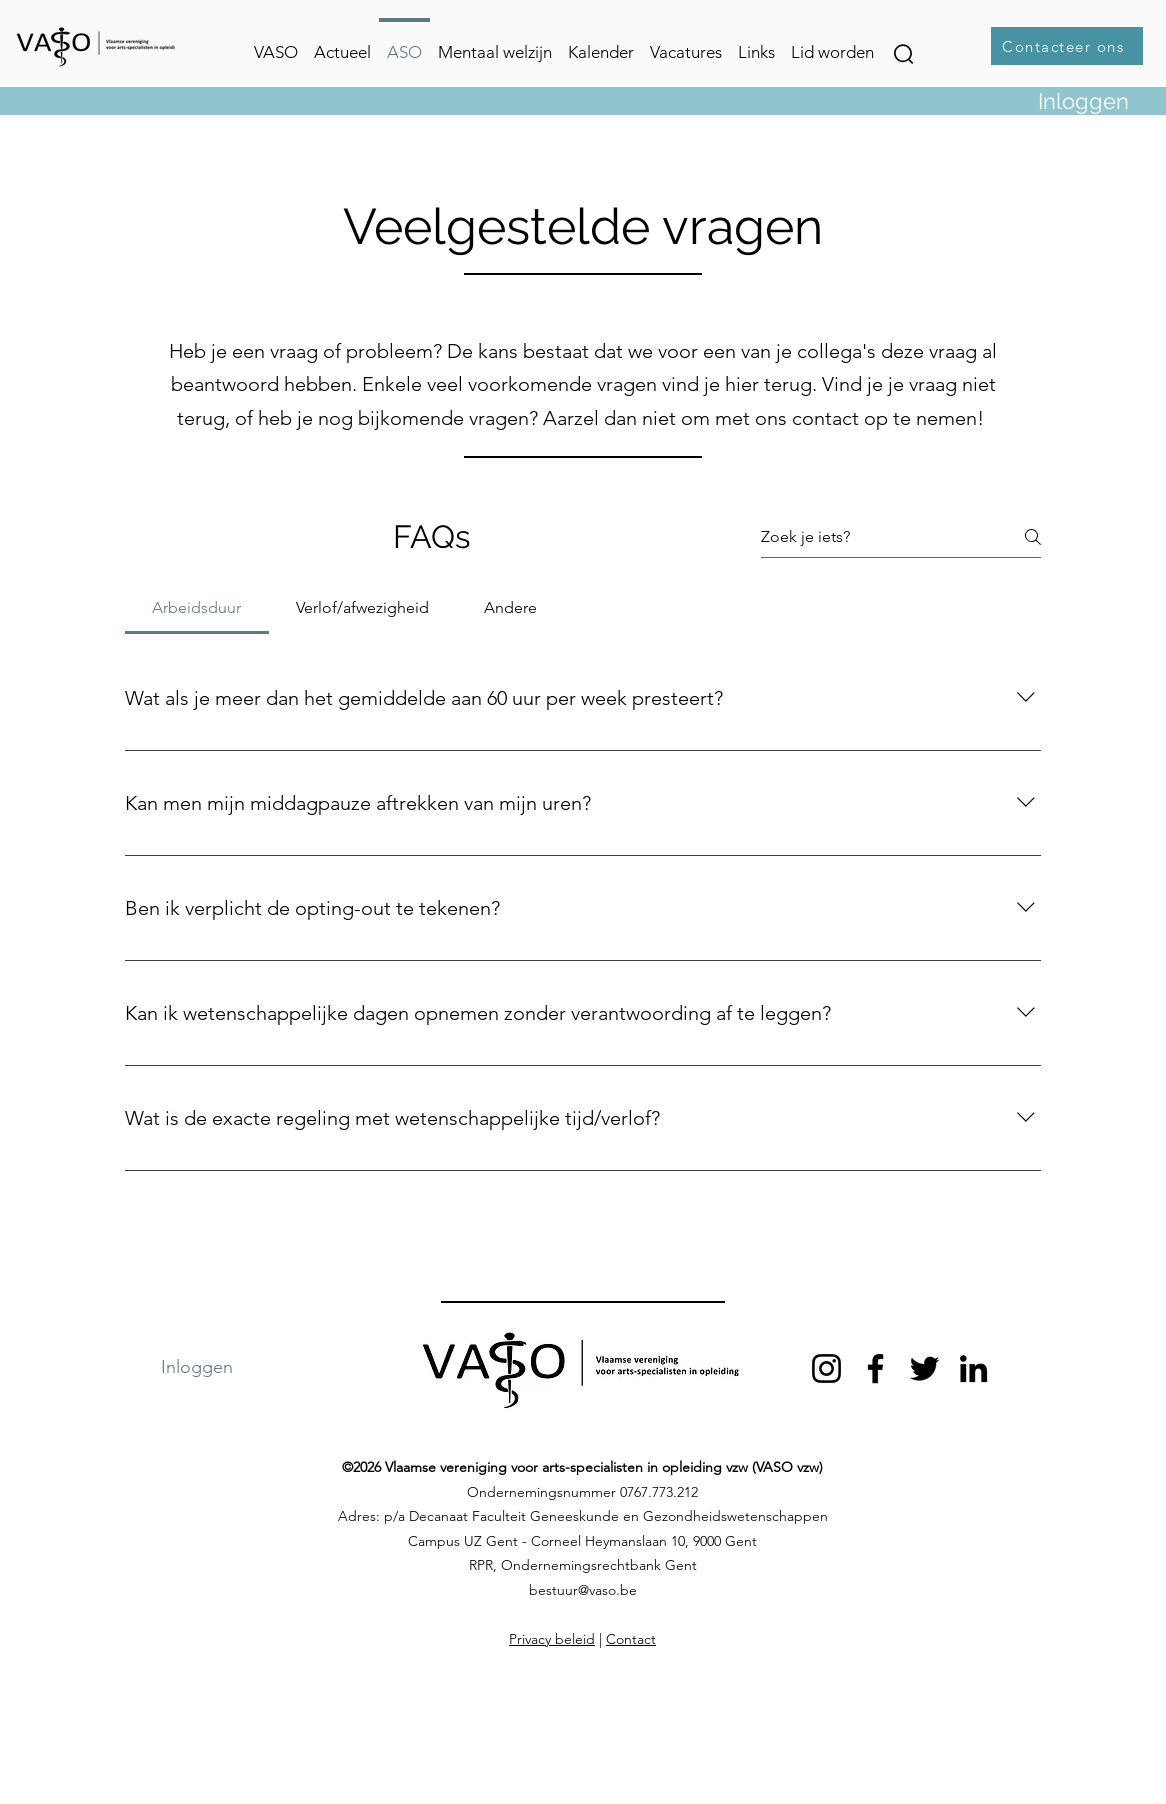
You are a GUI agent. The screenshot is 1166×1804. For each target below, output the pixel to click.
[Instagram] (826, 1368)
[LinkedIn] (973, 1368)
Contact (631, 1639)
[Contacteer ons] (1067, 46)
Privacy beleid (552, 1639)
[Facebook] (875, 1368)
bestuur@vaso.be (583, 1590)
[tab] (197, 608)
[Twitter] (924, 1368)
